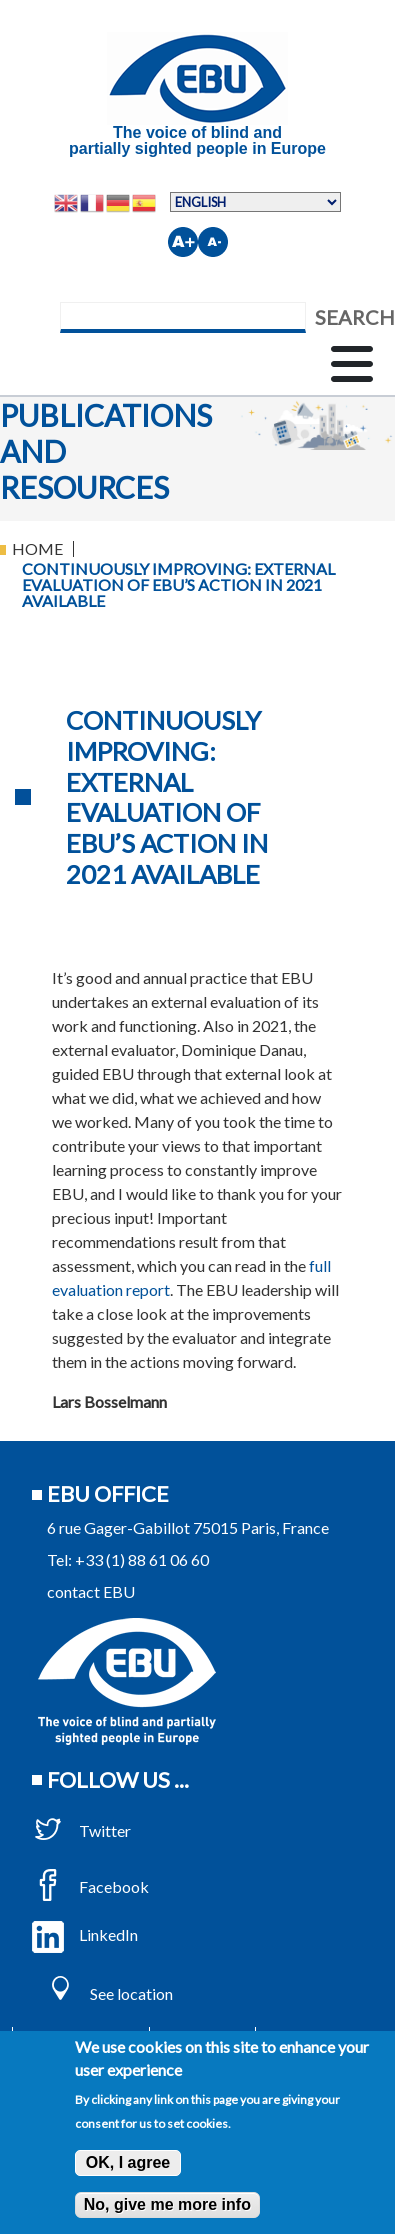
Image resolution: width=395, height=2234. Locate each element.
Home (37, 548)
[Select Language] (255, 202)
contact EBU (91, 1591)
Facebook (90, 1886)
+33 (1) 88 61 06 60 (142, 1559)
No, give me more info (167, 2204)
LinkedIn (85, 1934)
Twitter (81, 1830)
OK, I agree (128, 2162)
